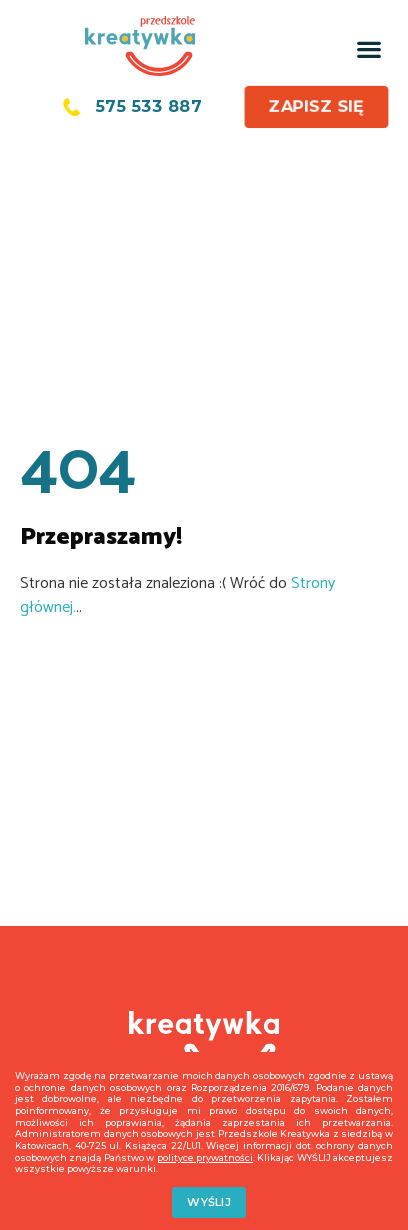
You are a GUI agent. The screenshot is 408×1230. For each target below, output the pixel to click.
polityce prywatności (205, 1157)
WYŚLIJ (209, 1202)
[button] (368, 48)
